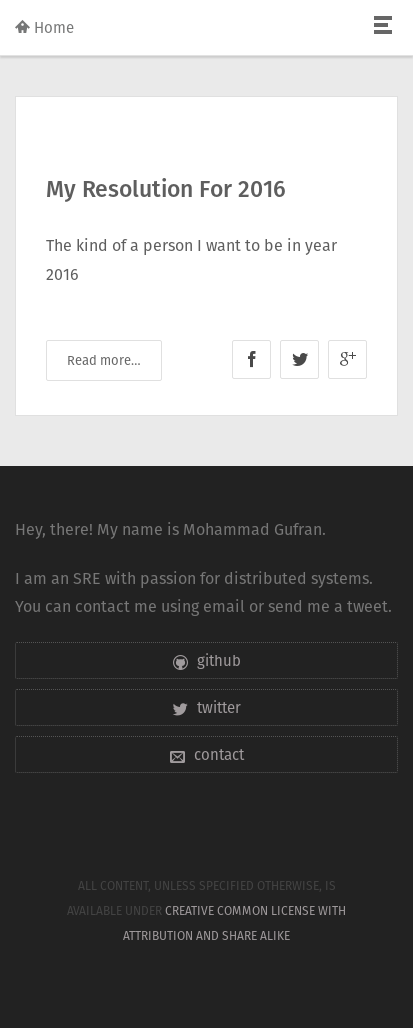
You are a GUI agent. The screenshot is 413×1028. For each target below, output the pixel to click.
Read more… (104, 360)
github (207, 660)
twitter (207, 707)
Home (44, 27)
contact (207, 754)
